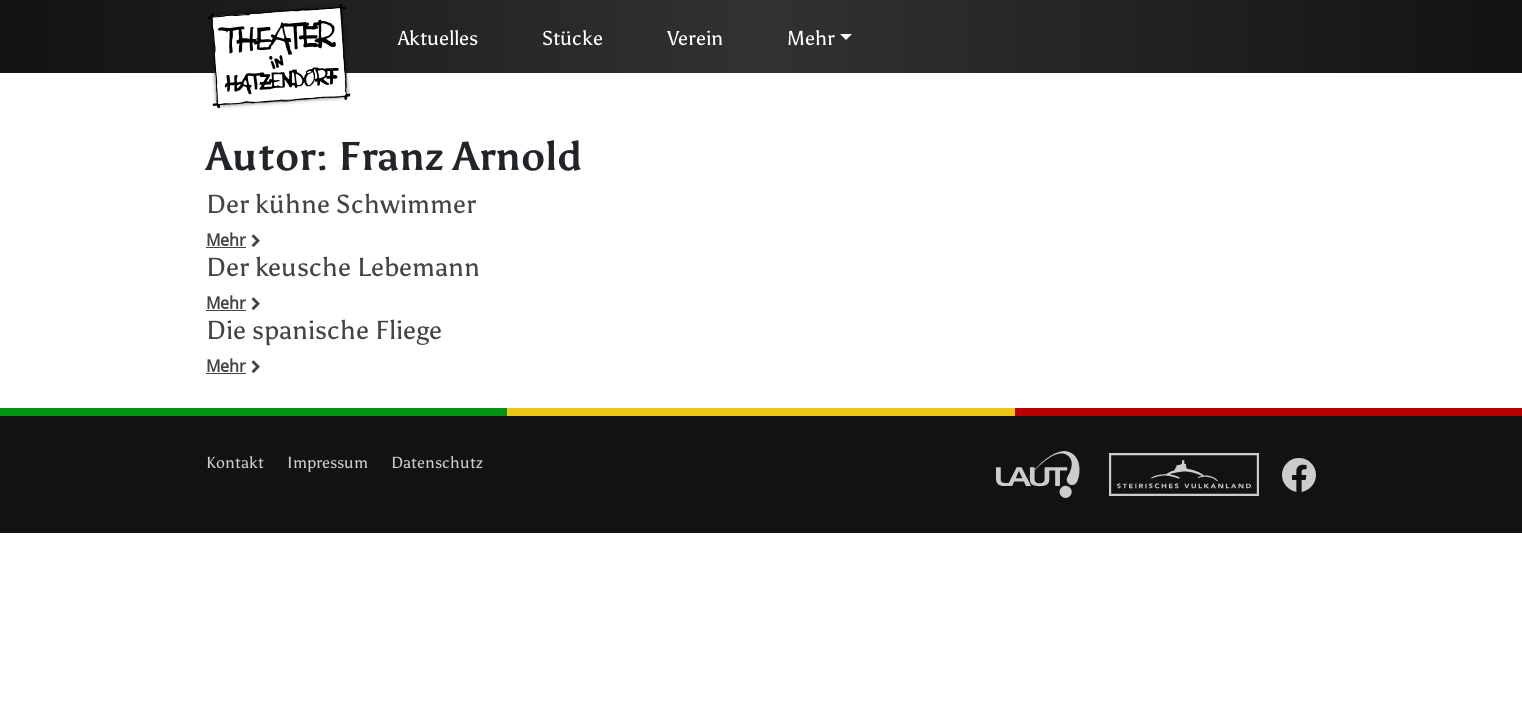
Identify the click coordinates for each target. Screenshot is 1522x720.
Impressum (327, 462)
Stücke (572, 38)
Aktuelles (438, 38)
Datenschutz (437, 462)
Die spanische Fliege (324, 330)
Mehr (811, 38)
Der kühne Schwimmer (341, 204)
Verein (695, 38)
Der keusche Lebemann (343, 267)
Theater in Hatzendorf (279, 57)
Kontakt (235, 462)
